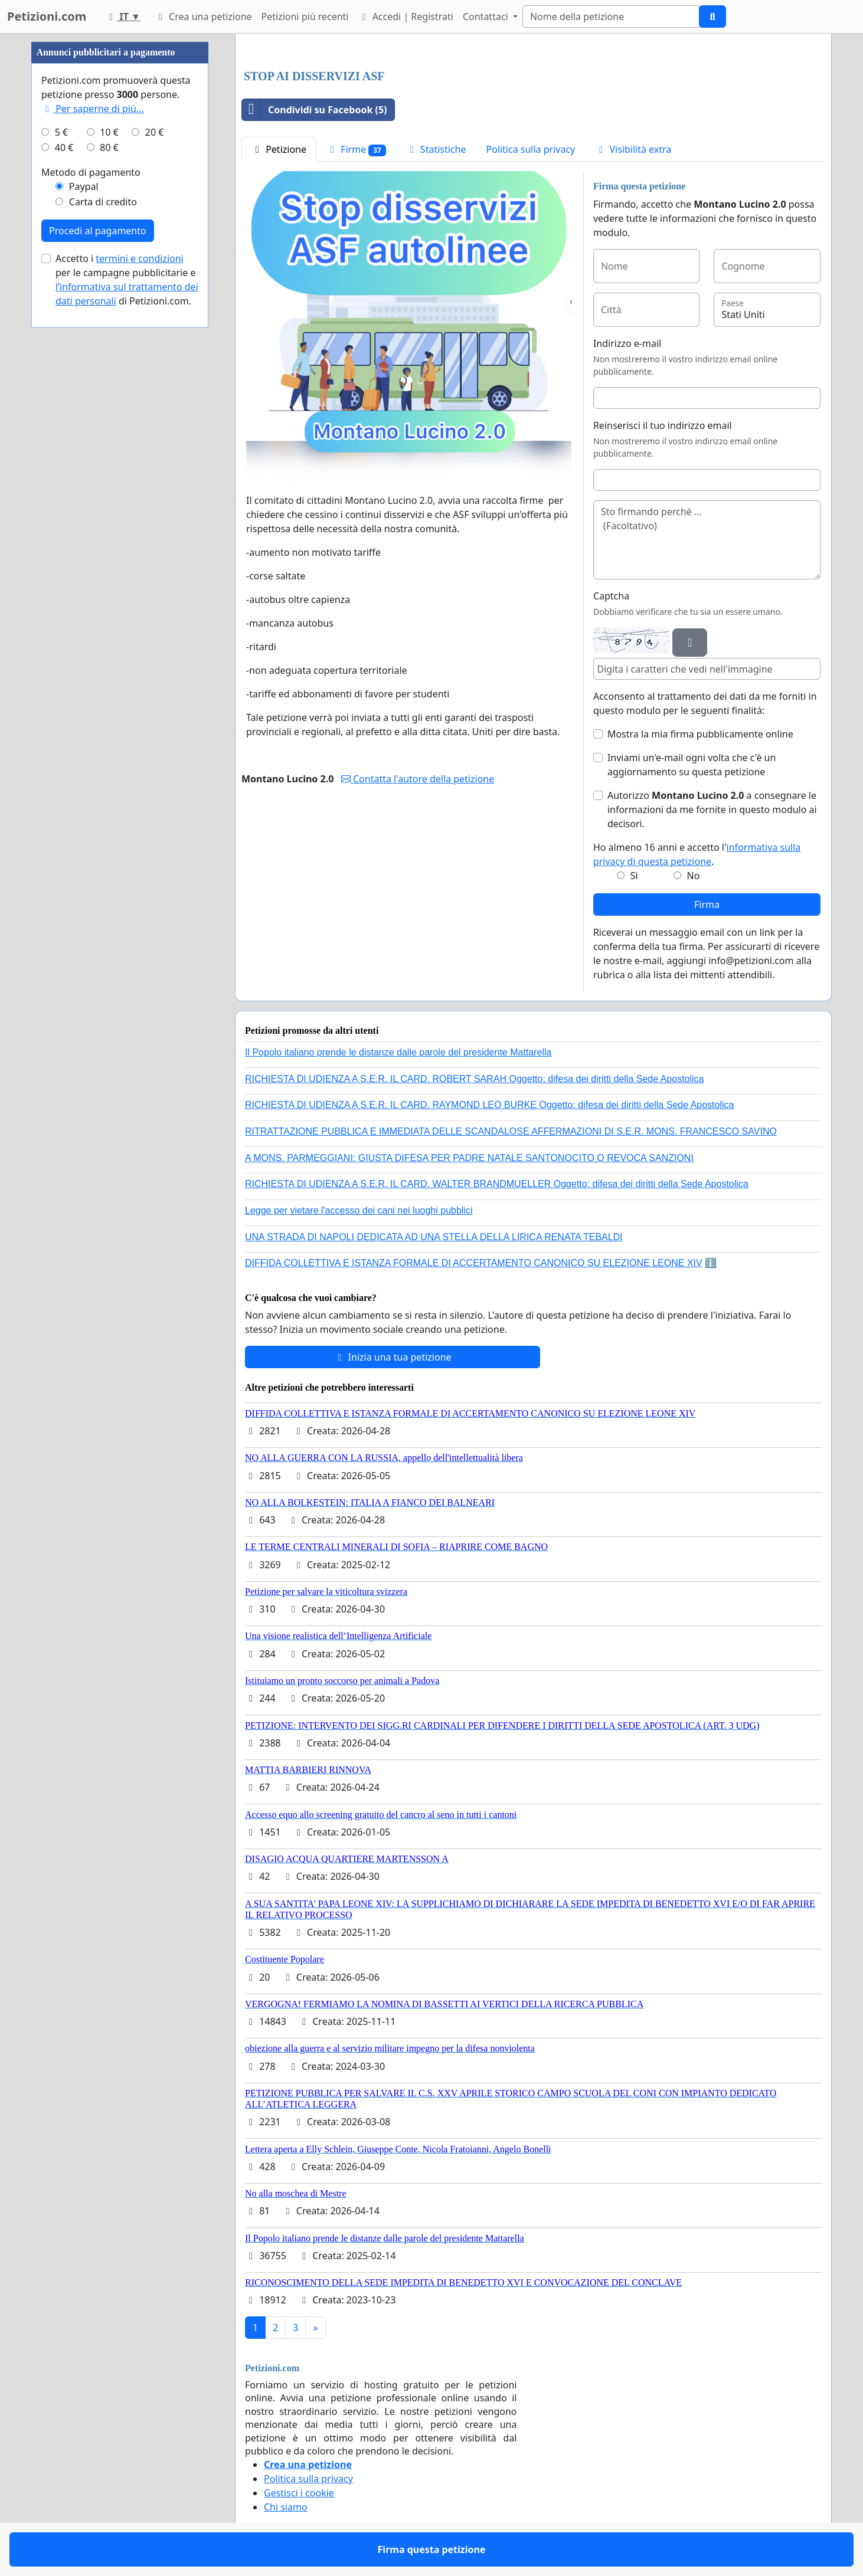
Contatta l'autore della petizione (417, 778)
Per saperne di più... (92, 108)
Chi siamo (286, 2506)
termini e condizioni (139, 258)
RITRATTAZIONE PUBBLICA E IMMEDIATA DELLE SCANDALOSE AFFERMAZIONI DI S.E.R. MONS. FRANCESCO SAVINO (511, 1131)
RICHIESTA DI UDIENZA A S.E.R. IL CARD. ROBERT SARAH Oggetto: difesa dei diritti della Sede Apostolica (474, 1079)
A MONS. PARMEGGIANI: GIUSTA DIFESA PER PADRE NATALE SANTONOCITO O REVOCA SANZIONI (469, 1158)
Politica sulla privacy (530, 149)
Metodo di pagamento (90, 172)
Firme (356, 149)
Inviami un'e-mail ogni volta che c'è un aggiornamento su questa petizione (691, 764)
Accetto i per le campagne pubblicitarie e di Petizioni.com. (126, 279)
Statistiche (436, 149)
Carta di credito (103, 201)
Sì (634, 875)
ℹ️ (711, 1263)
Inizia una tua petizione (392, 1357)
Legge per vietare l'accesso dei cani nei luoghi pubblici (359, 1210)
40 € (64, 147)
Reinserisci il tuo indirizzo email (662, 425)
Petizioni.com (46, 16)
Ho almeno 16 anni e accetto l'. (696, 854)
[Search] (610, 16)
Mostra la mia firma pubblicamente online (700, 733)
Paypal (84, 186)
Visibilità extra (633, 149)
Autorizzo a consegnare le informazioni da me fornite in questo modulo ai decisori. (712, 809)
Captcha (611, 595)
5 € (61, 132)
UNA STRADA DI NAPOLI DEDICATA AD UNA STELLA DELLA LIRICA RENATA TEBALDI (434, 1237)
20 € (154, 132)
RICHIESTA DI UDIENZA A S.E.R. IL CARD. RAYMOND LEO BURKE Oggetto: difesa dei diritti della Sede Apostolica (489, 1105)
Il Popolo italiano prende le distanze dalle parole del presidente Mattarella (398, 1052)
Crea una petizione (203, 16)
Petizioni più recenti (305, 16)
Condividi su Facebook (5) (314, 109)
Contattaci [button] (487, 16)
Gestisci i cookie (299, 2492)
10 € (109, 132)
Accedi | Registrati (405, 16)
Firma (707, 904)
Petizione (278, 149)
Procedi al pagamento (97, 230)
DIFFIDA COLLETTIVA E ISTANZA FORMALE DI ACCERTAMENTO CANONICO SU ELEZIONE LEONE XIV (473, 1263)
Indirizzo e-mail (627, 343)
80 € (109, 147)
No (693, 875)
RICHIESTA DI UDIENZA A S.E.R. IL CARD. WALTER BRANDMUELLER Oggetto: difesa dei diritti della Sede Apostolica (496, 1184)
